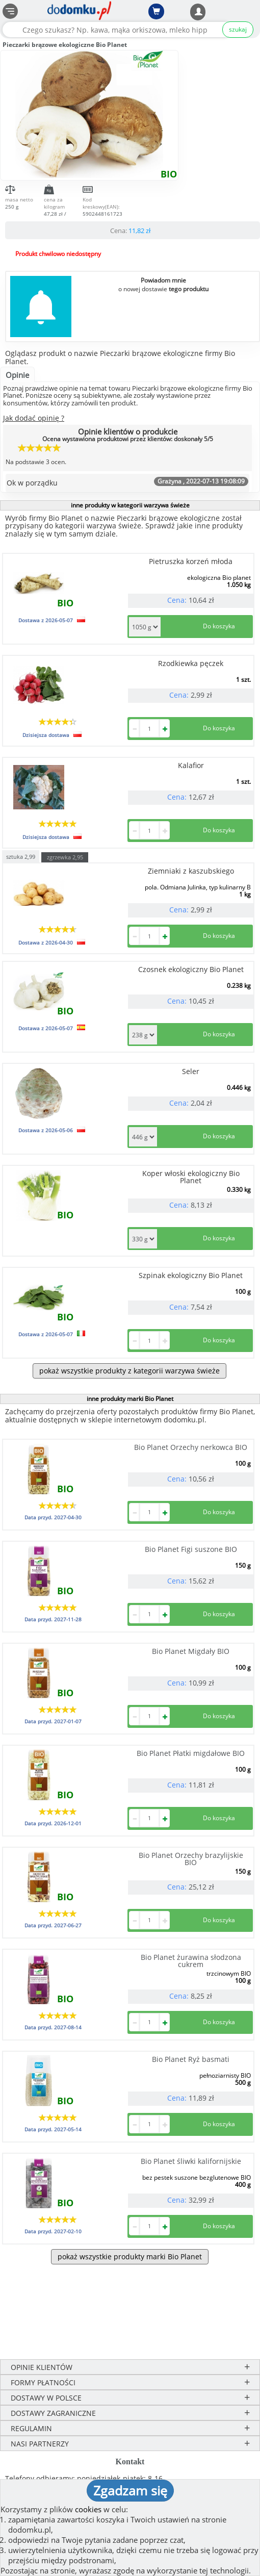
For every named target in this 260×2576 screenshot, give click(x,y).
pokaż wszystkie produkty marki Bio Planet (130, 2256)
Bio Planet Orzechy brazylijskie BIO (191, 1858)
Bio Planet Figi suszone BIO (191, 1549)
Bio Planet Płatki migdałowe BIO (191, 1753)
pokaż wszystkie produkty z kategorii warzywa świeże (129, 1370)
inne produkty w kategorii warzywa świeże (130, 505)
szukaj (238, 29)
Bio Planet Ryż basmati (190, 2059)
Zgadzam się (130, 2490)
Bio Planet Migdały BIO (190, 1651)
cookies (88, 2509)
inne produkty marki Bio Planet (130, 1398)
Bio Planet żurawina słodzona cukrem (191, 1960)
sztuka (20, 856)
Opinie (17, 375)
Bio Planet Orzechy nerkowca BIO (190, 1447)
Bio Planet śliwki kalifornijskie (191, 2161)
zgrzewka (65, 857)
